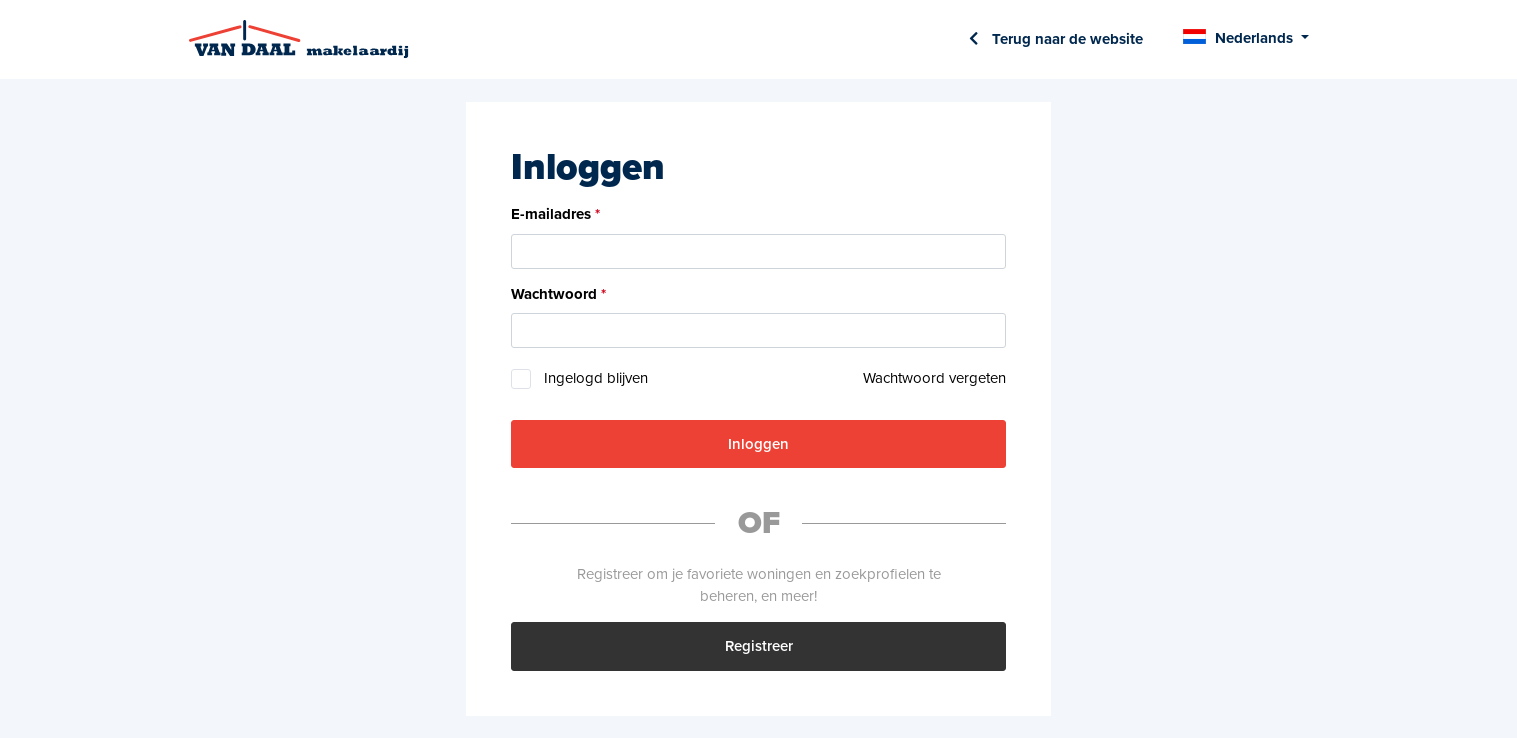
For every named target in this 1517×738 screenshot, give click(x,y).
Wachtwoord (554, 294)
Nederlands (1254, 38)
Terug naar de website (1065, 39)
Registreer (759, 646)
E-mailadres (551, 214)
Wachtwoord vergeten (934, 378)
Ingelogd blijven (596, 378)
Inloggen (758, 444)
